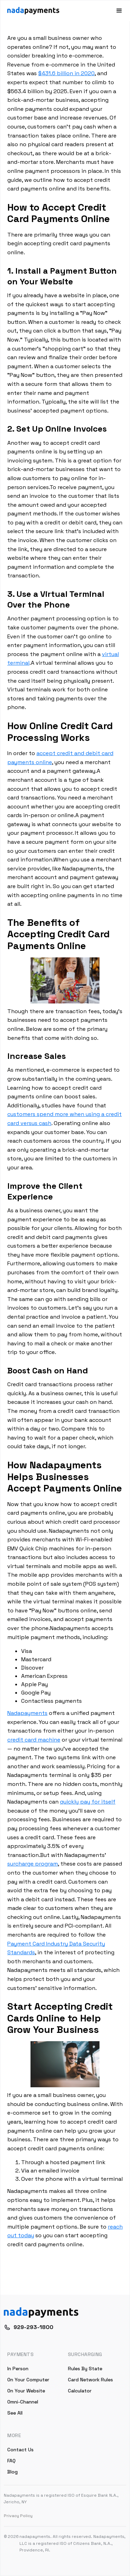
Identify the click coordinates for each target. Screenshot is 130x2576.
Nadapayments (27, 1713)
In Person (17, 2368)
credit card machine (33, 1739)
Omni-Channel (22, 2402)
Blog (12, 2472)
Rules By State (85, 2368)
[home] (33, 11)
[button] (116, 10)
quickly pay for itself (87, 1801)
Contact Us (20, 2449)
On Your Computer (28, 2379)
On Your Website (26, 2391)
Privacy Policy (18, 2516)
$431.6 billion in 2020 (66, 73)
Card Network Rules (90, 2379)
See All (15, 2413)
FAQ (11, 2461)
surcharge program (32, 1863)
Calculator (80, 2391)
